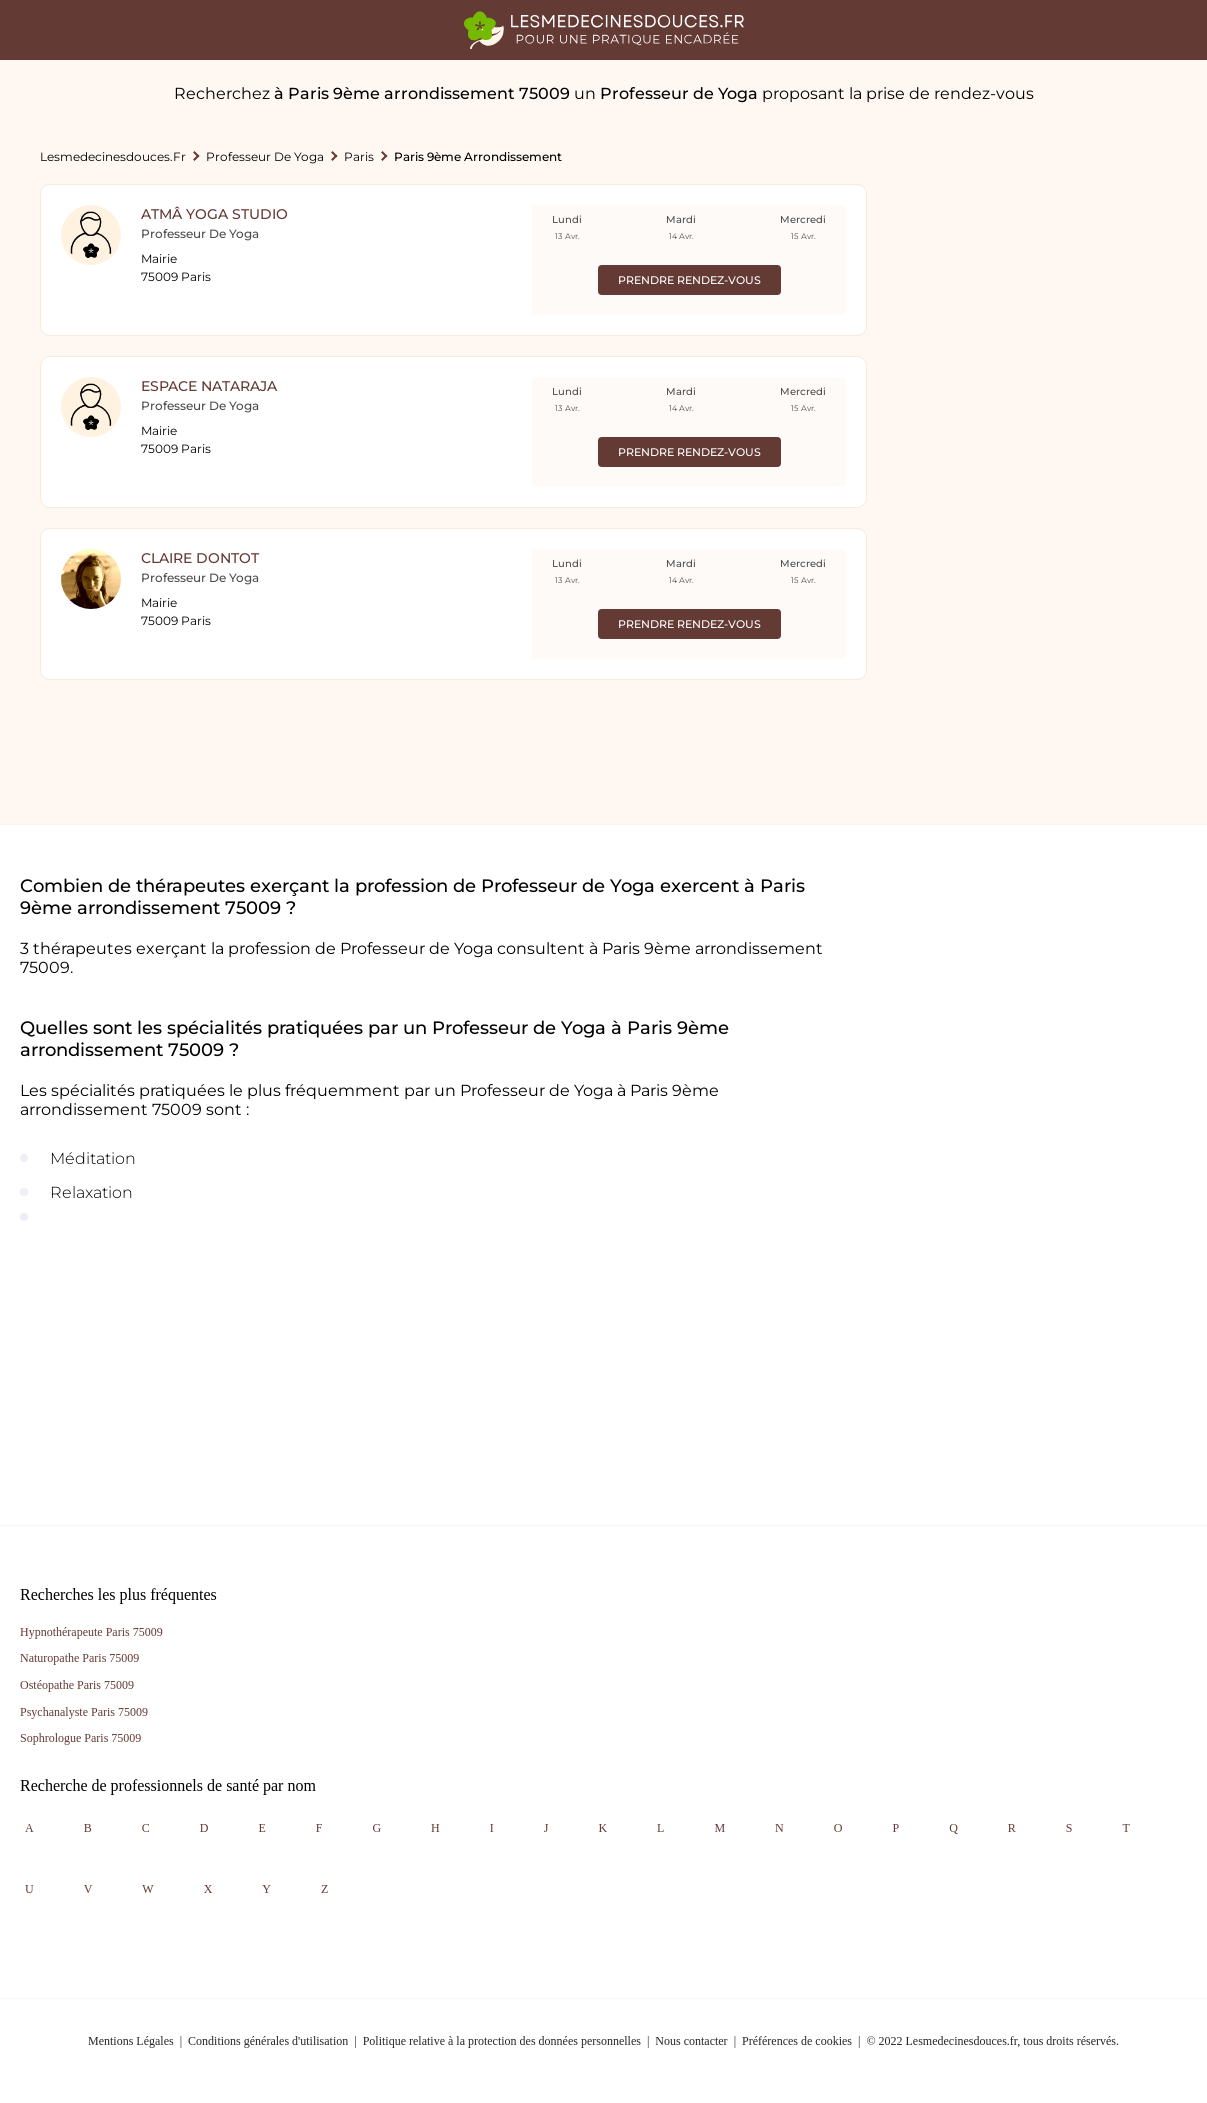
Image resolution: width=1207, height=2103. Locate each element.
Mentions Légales (131, 2041)
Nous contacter (691, 2041)
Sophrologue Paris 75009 (80, 1738)
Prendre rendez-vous (689, 280)
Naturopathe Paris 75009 (79, 1658)
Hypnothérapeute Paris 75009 (91, 1632)
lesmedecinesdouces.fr (113, 156)
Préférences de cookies (797, 2041)
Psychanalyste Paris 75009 (84, 1712)
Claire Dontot (200, 558)
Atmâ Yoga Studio (214, 214)
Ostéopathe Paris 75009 (77, 1685)
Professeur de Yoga (265, 156)
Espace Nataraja (209, 386)
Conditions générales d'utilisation (268, 2041)
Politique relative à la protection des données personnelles (502, 2041)
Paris (359, 156)
